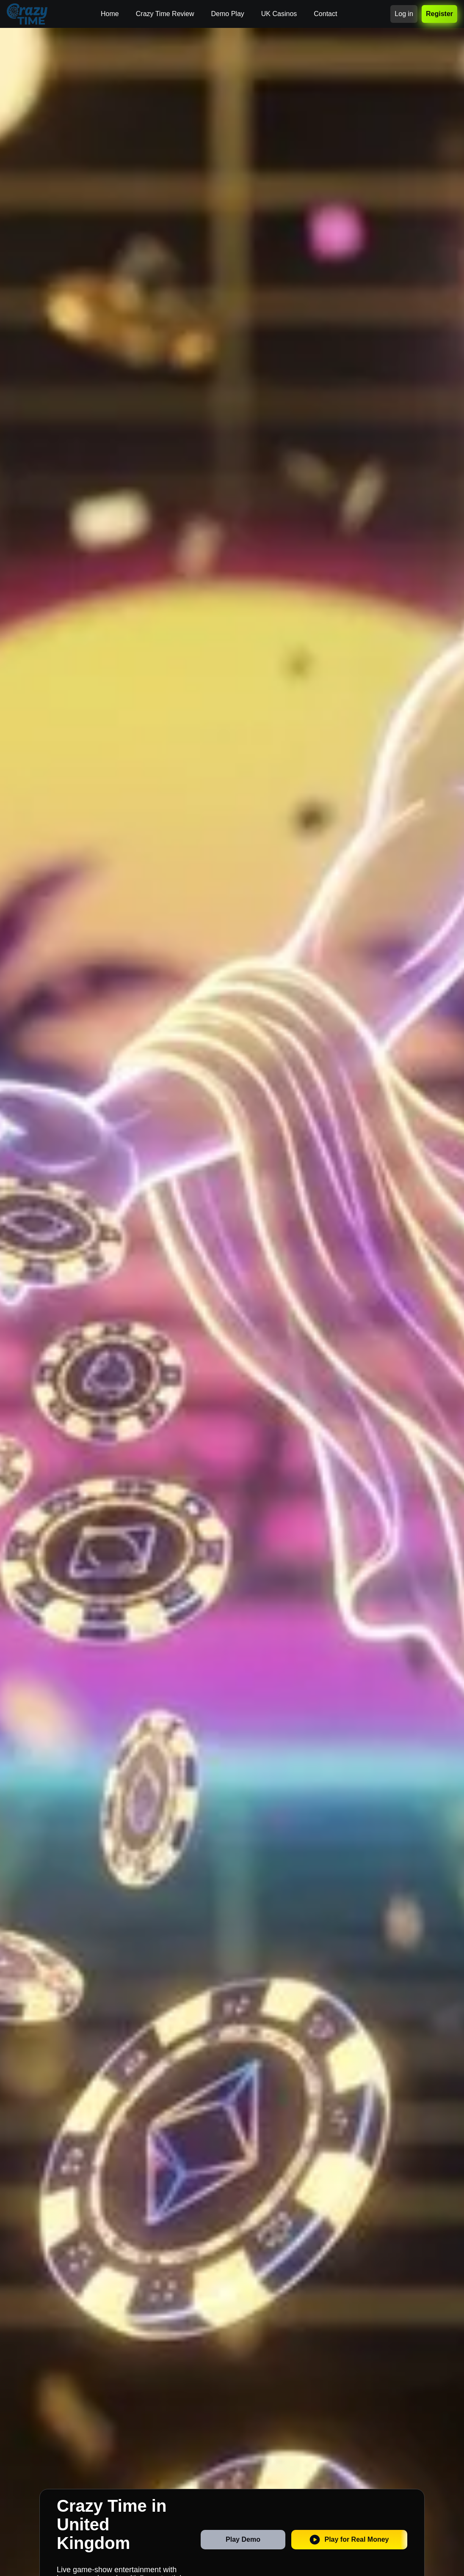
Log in (404, 13)
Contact (325, 13)
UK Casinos (279, 13)
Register (439, 13)
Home (110, 13)
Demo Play (227, 13)
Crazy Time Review (165, 13)
